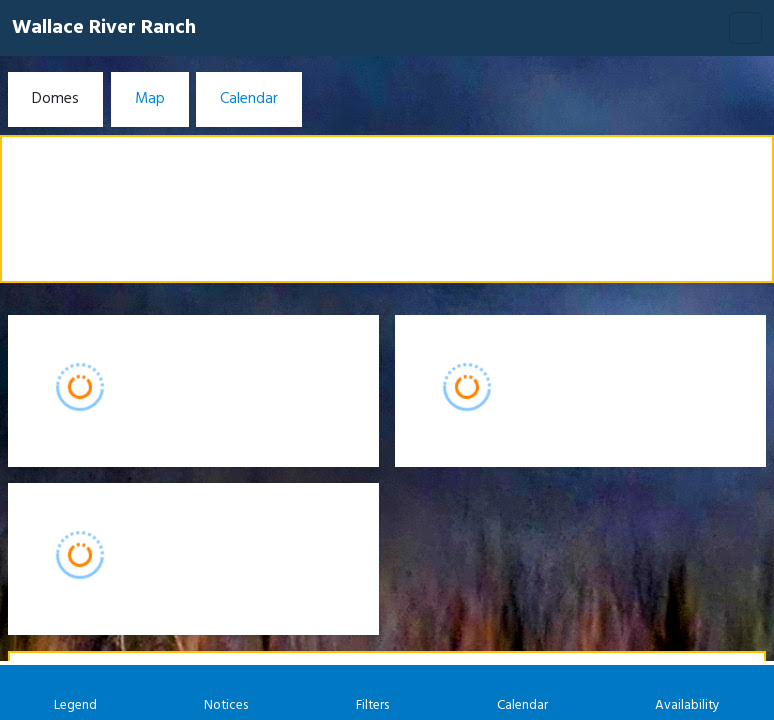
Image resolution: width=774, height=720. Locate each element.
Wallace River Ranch (104, 28)
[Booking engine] (387, 388)
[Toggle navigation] (745, 28)
